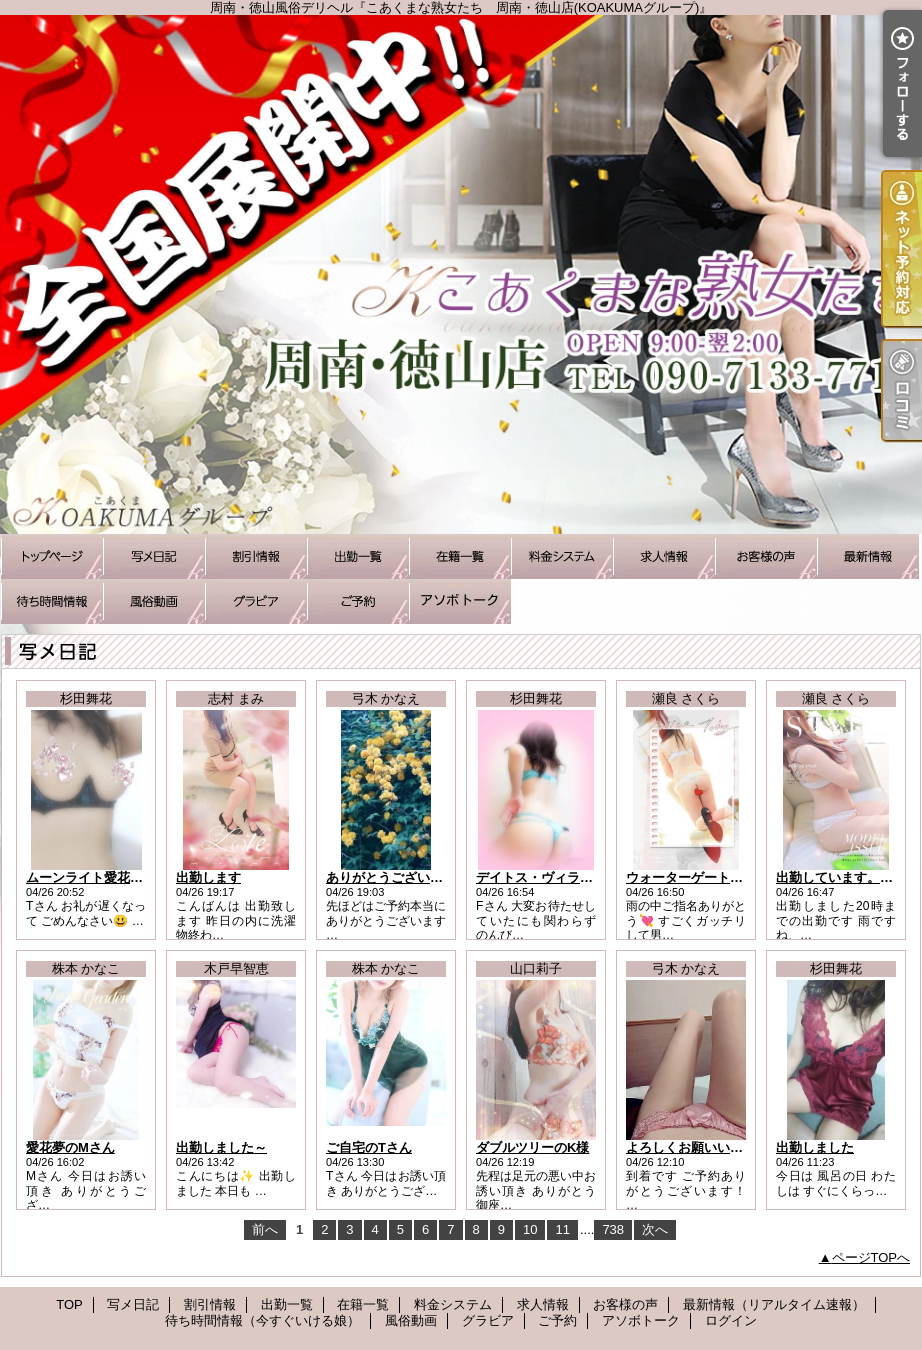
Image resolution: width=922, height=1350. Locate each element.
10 (530, 1229)
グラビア (256, 601)
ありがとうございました (397, 877)
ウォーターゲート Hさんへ (704, 877)
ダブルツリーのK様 (532, 1147)
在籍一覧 (460, 556)
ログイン (731, 1320)
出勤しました (815, 1147)
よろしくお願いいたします (704, 1147)
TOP (52, 556)
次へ (655, 1229)
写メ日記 (154, 556)
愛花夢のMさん (70, 1147)
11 (562, 1229)
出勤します (208, 877)
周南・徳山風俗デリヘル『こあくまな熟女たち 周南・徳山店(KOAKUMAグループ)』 (461, 274)
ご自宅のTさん (369, 1147)
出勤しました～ (221, 1147)
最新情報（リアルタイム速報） (868, 556)
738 (613, 1229)
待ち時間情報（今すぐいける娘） (52, 601)
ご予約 (358, 601)
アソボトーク (460, 601)
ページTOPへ (871, 1257)
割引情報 (256, 556)
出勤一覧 (358, 556)
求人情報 (664, 556)
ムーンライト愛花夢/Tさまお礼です (129, 877)
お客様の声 (766, 556)
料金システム (562, 556)
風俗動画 (154, 601)
